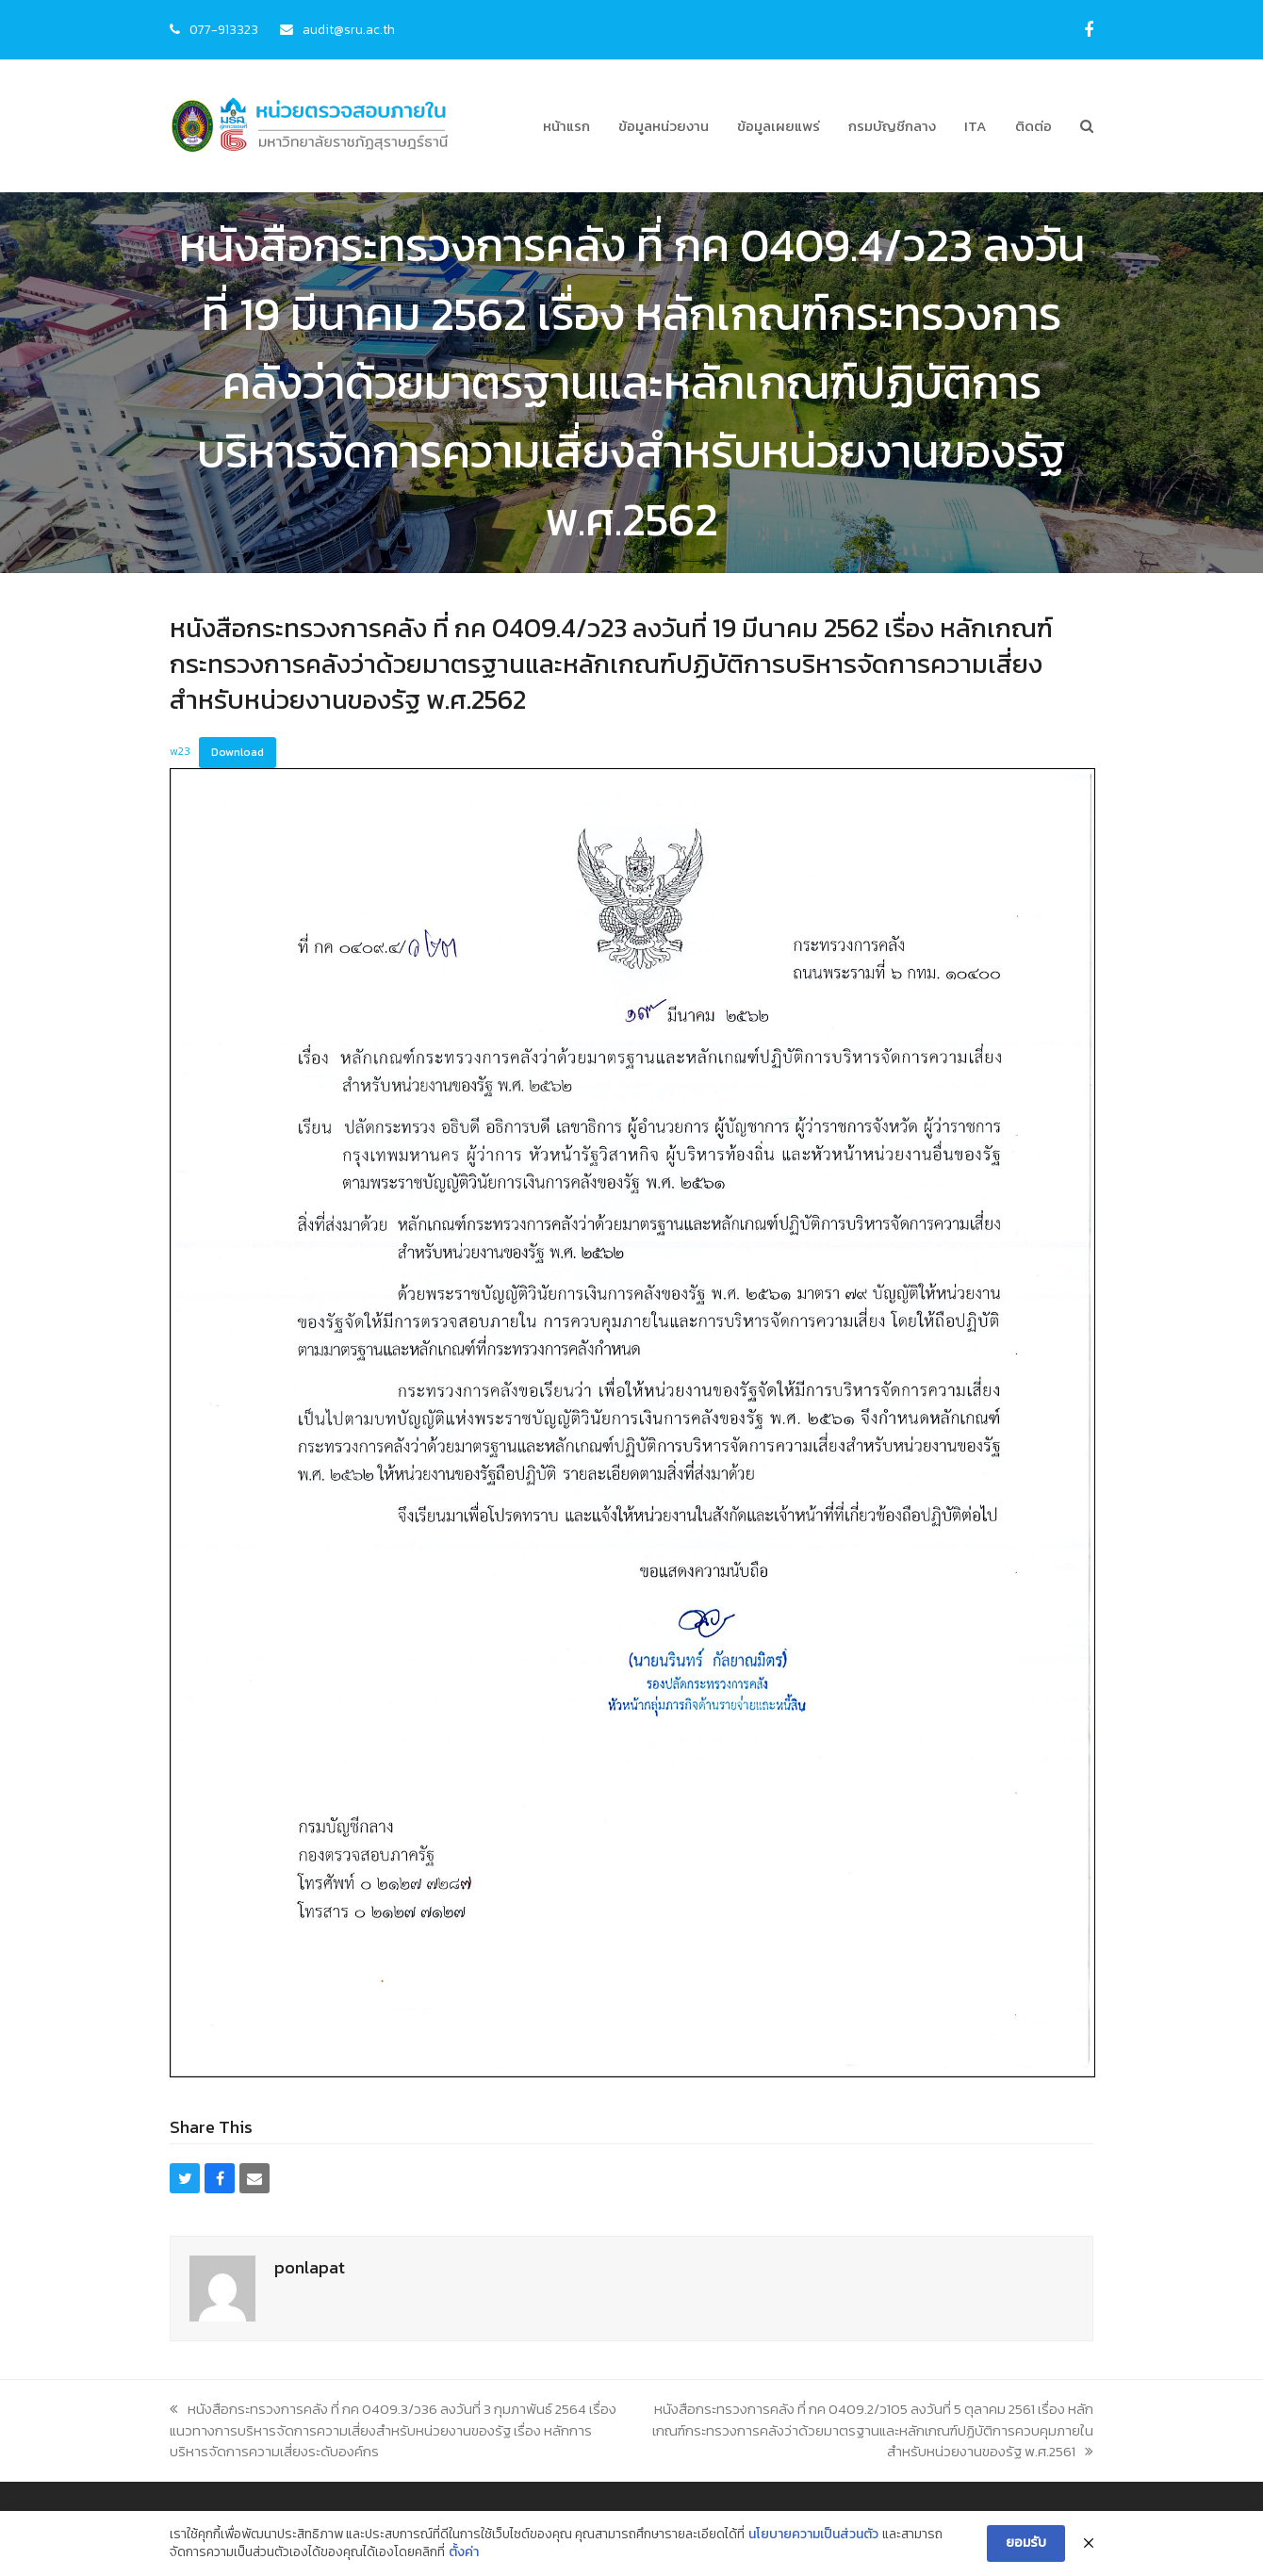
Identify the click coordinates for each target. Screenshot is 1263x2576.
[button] (1086, 126)
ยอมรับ (1026, 2542)
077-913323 (223, 29)
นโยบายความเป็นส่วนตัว (813, 2534)
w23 (180, 752)
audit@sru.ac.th (349, 29)
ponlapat (309, 2267)
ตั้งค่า (464, 2552)
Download (237, 752)
